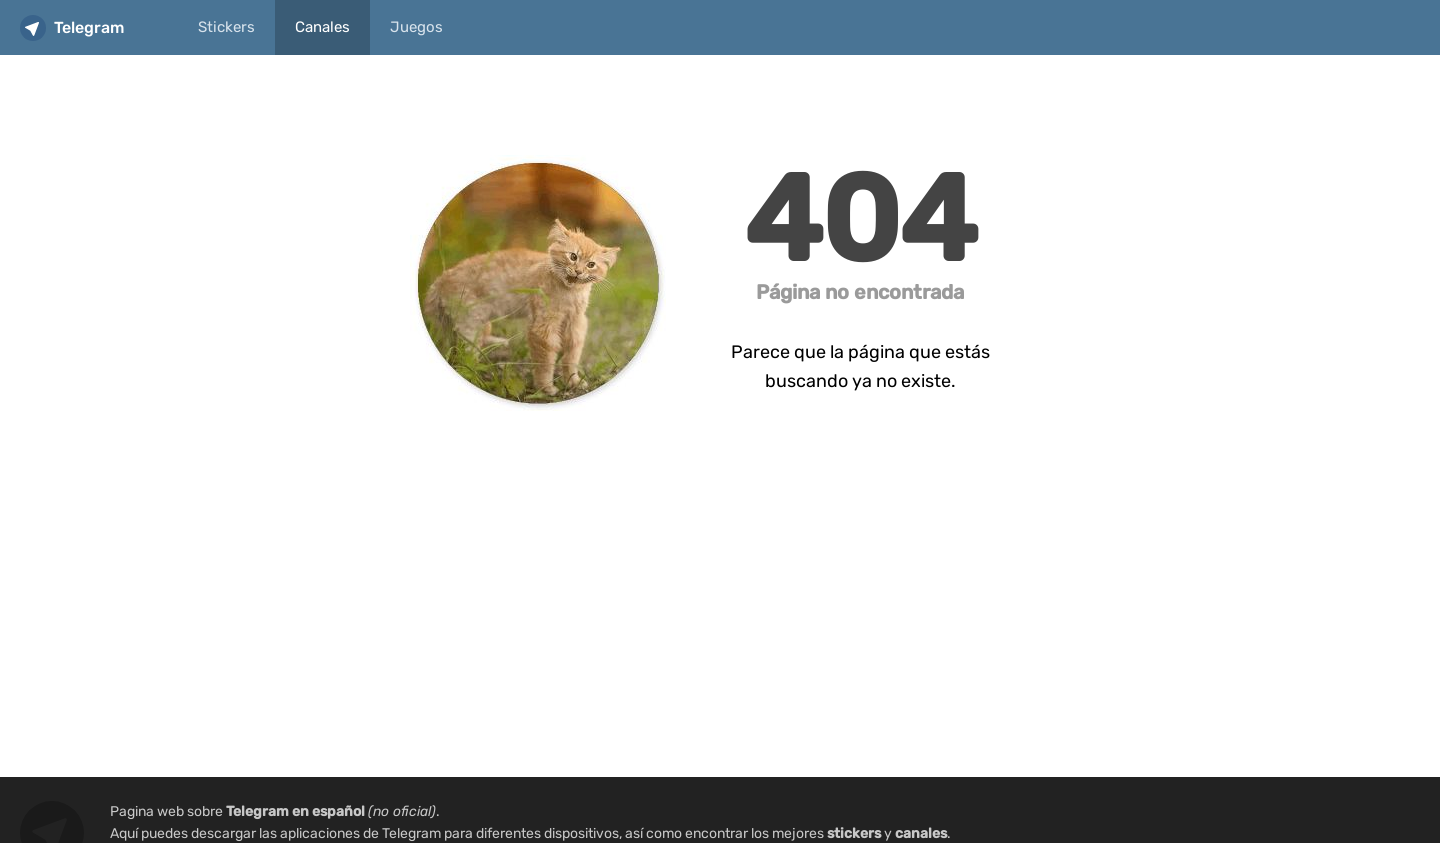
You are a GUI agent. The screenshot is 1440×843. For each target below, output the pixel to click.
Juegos (416, 27)
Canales (322, 27)
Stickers (226, 27)
